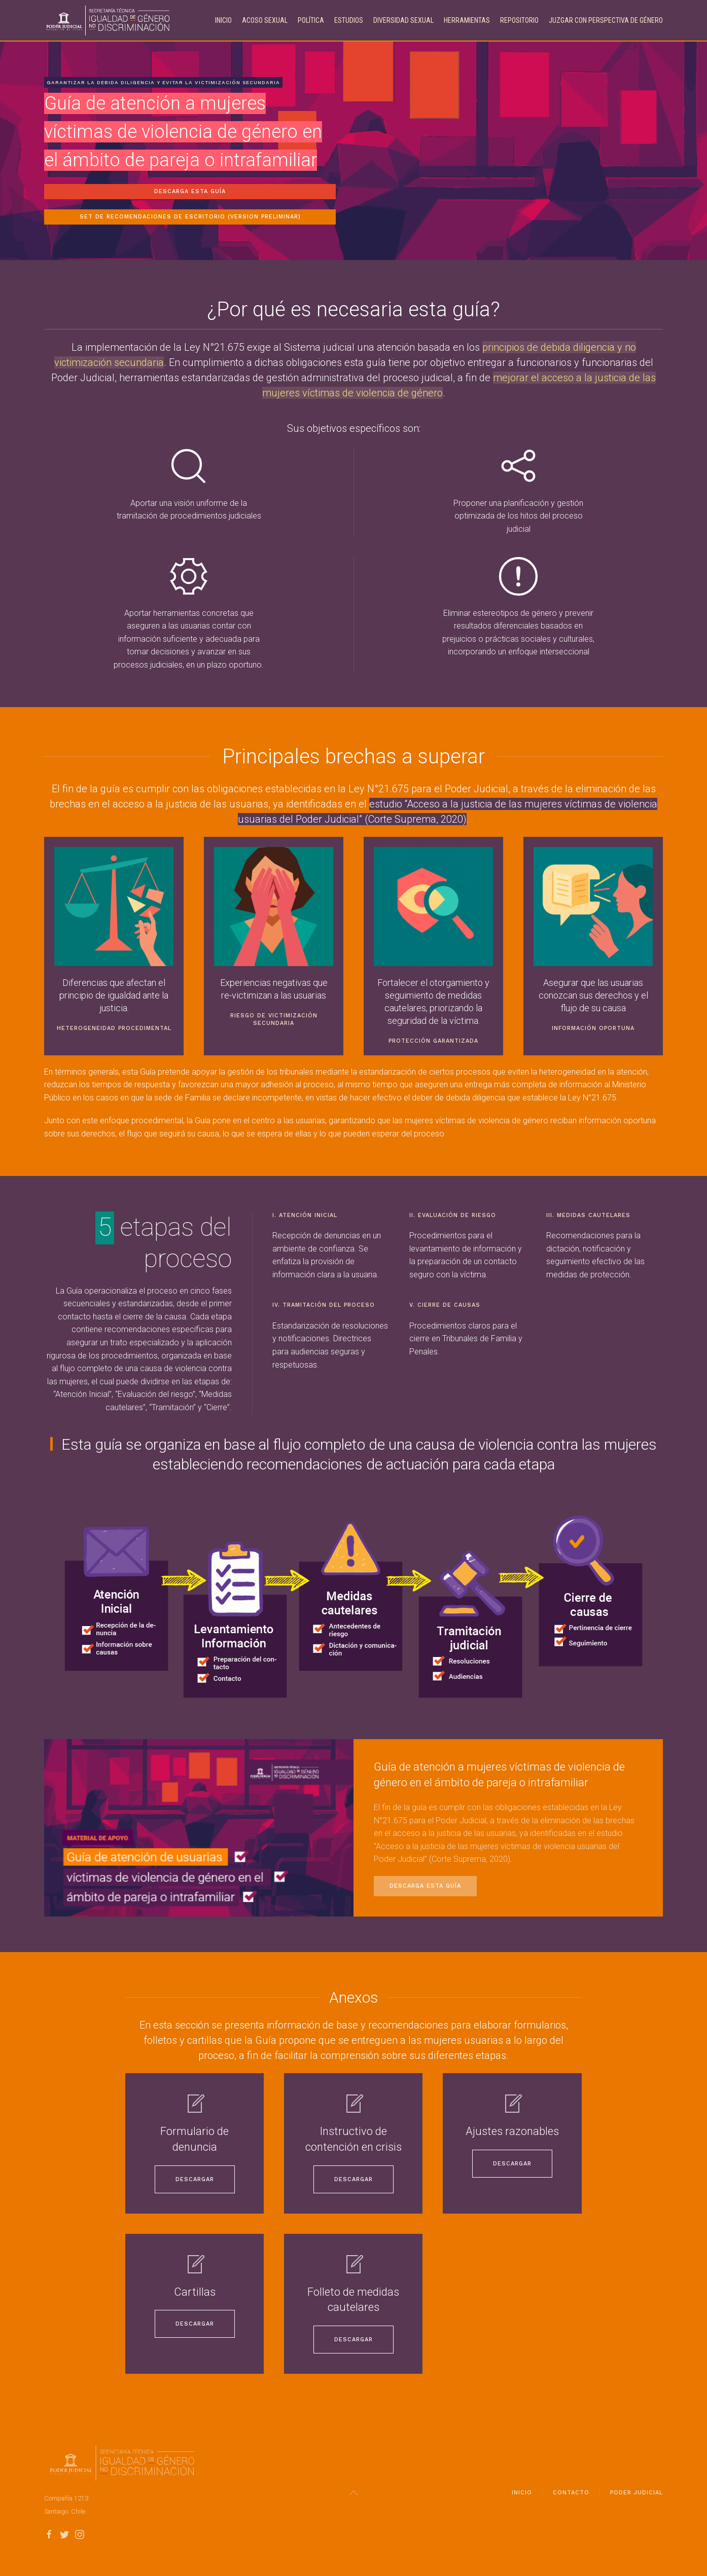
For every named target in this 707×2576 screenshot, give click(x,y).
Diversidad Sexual (403, 20)
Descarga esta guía (190, 191)
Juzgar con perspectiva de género (606, 20)
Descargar (194, 2179)
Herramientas (467, 20)
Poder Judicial (636, 2497)
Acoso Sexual (265, 20)
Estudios (348, 20)
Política (311, 20)
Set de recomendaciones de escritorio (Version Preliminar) (190, 216)
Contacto (571, 2497)
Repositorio (519, 20)
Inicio (223, 20)
